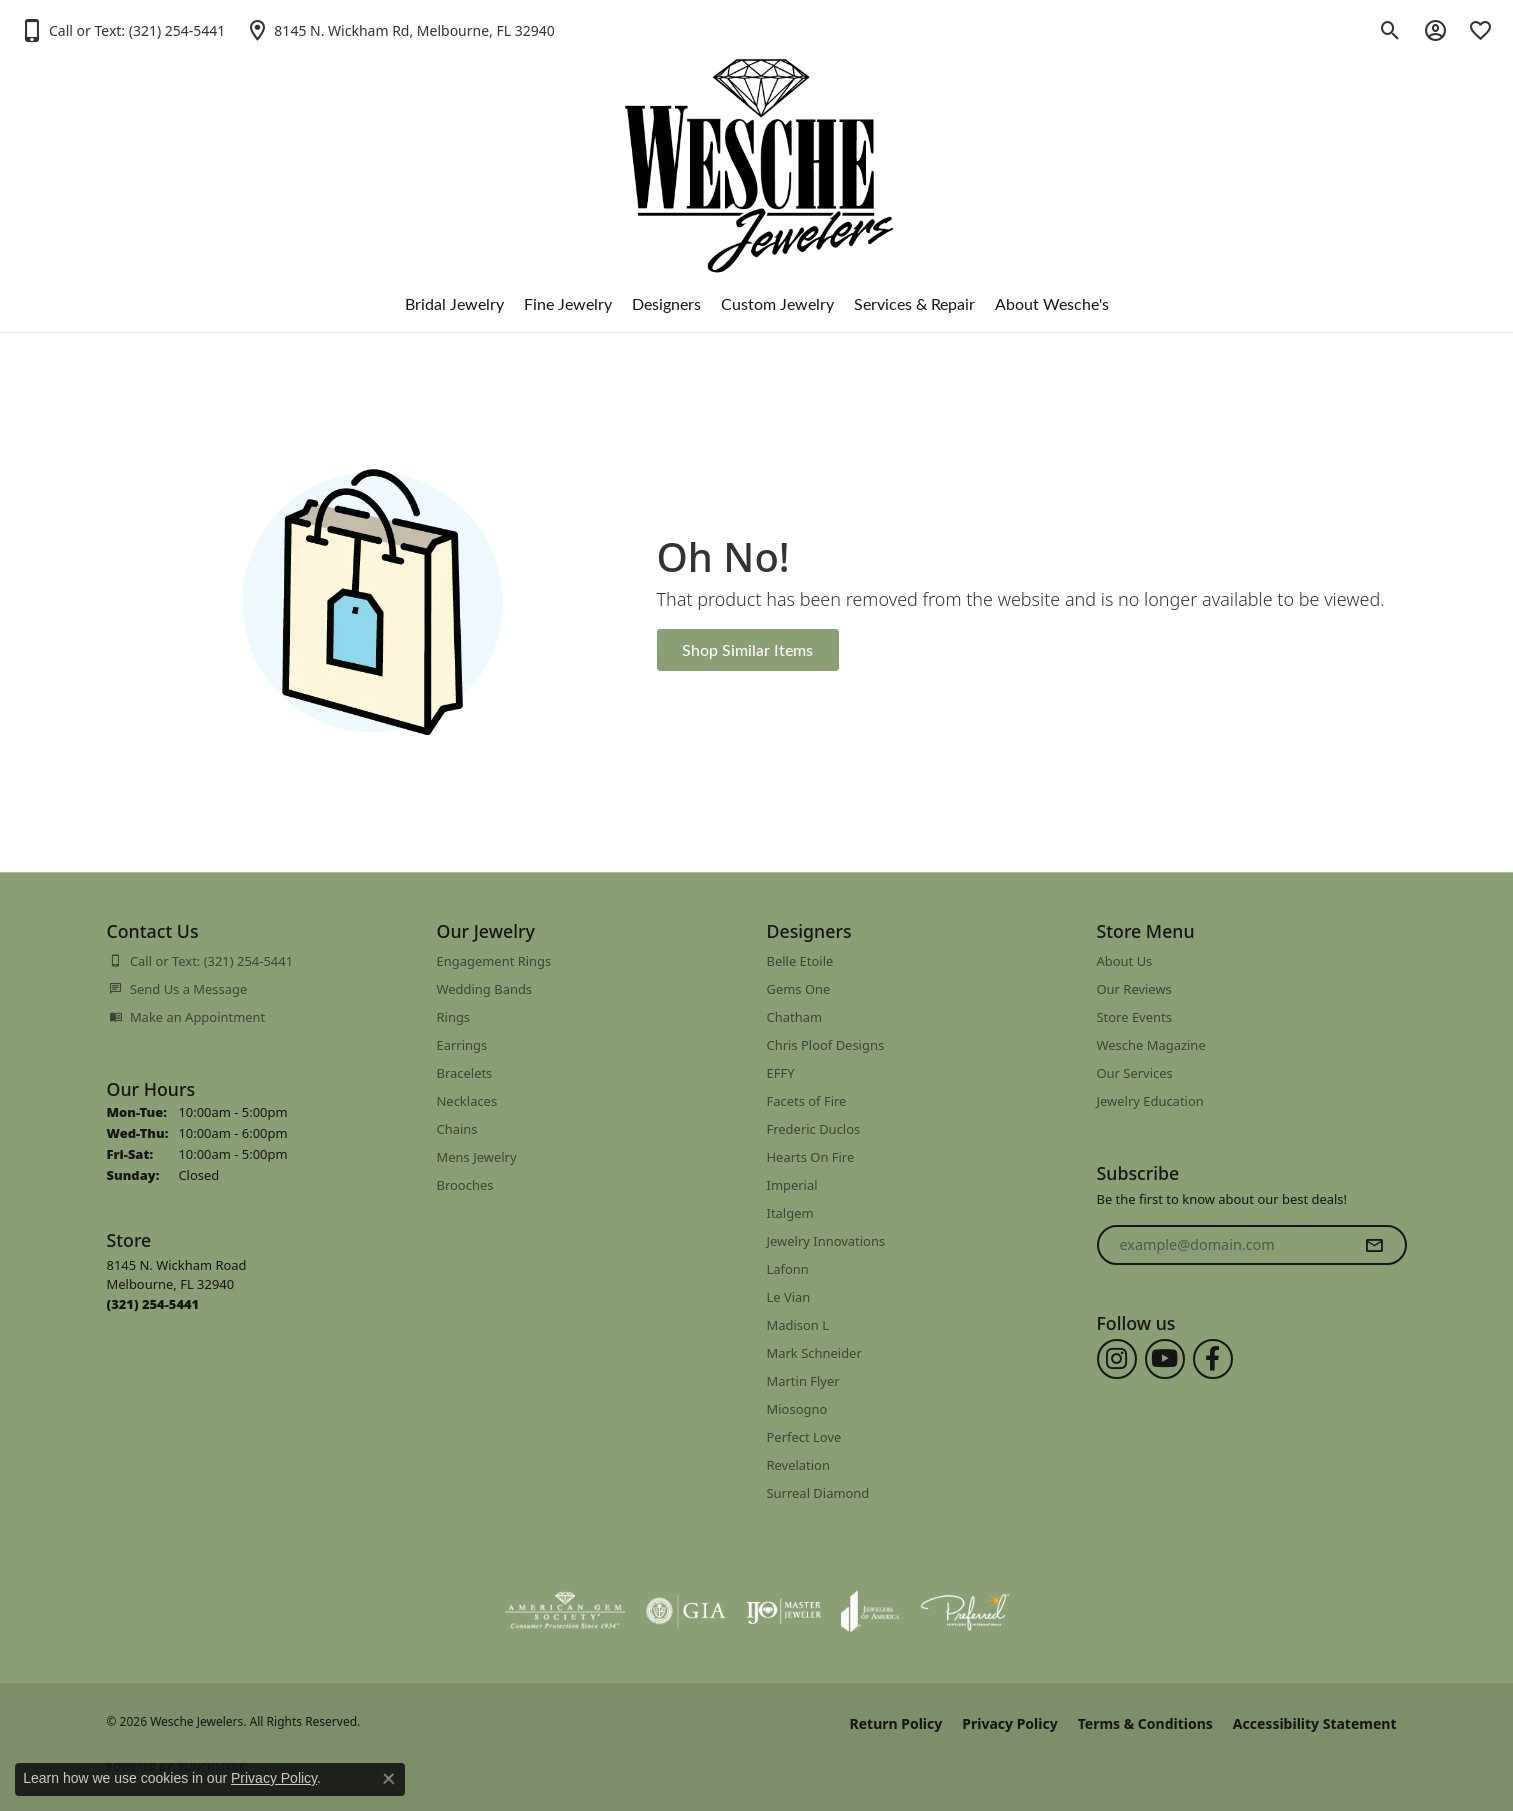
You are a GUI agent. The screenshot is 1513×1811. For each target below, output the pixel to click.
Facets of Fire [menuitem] (807, 1101)
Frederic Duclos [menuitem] (814, 1129)
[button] (122, 30)
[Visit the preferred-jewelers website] (965, 1611)
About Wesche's (1052, 303)
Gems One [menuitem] (799, 989)
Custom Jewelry (777, 303)
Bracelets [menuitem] (465, 1073)
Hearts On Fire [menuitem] (811, 1157)
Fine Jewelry (568, 303)
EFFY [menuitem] (781, 1073)
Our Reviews (1134, 989)
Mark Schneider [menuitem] (814, 1353)
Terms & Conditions (1145, 1723)
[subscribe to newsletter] (1374, 1245)
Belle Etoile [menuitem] (800, 961)
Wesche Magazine (1151, 1045)
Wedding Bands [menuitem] (485, 989)
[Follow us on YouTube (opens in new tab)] (1165, 1359)
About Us (1125, 961)
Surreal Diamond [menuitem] (818, 1493)
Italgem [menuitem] (790, 1213)
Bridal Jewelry (454, 303)
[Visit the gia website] (686, 1611)
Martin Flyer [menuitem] (803, 1381)
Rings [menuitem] (454, 1017)
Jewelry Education (1150, 1101)
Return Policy (896, 1723)
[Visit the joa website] (870, 1611)
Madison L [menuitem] (798, 1325)
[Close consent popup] (389, 1779)
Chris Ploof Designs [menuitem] (826, 1045)
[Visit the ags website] (565, 1611)
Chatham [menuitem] (795, 1017)
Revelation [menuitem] (798, 1465)
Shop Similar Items (747, 649)
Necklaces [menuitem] (467, 1101)
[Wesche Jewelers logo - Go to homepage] (756, 149)
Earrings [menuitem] (462, 1045)
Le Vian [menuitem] (789, 1297)
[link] (399, 30)
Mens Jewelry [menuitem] (477, 1157)
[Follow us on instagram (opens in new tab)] (1117, 1359)
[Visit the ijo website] (783, 1611)
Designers (666, 303)
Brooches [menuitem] (465, 1185)
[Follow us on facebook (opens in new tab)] (1213, 1359)
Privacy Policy (1009, 1723)
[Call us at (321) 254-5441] (153, 1304)
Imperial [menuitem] (792, 1185)
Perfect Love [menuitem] (804, 1437)
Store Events (1134, 1017)
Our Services (1135, 1073)
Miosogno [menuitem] (797, 1409)
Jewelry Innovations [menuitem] (826, 1241)
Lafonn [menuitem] (788, 1269)
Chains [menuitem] (457, 1129)
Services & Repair (914, 303)
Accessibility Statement (1315, 1723)
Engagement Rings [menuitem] (494, 961)
